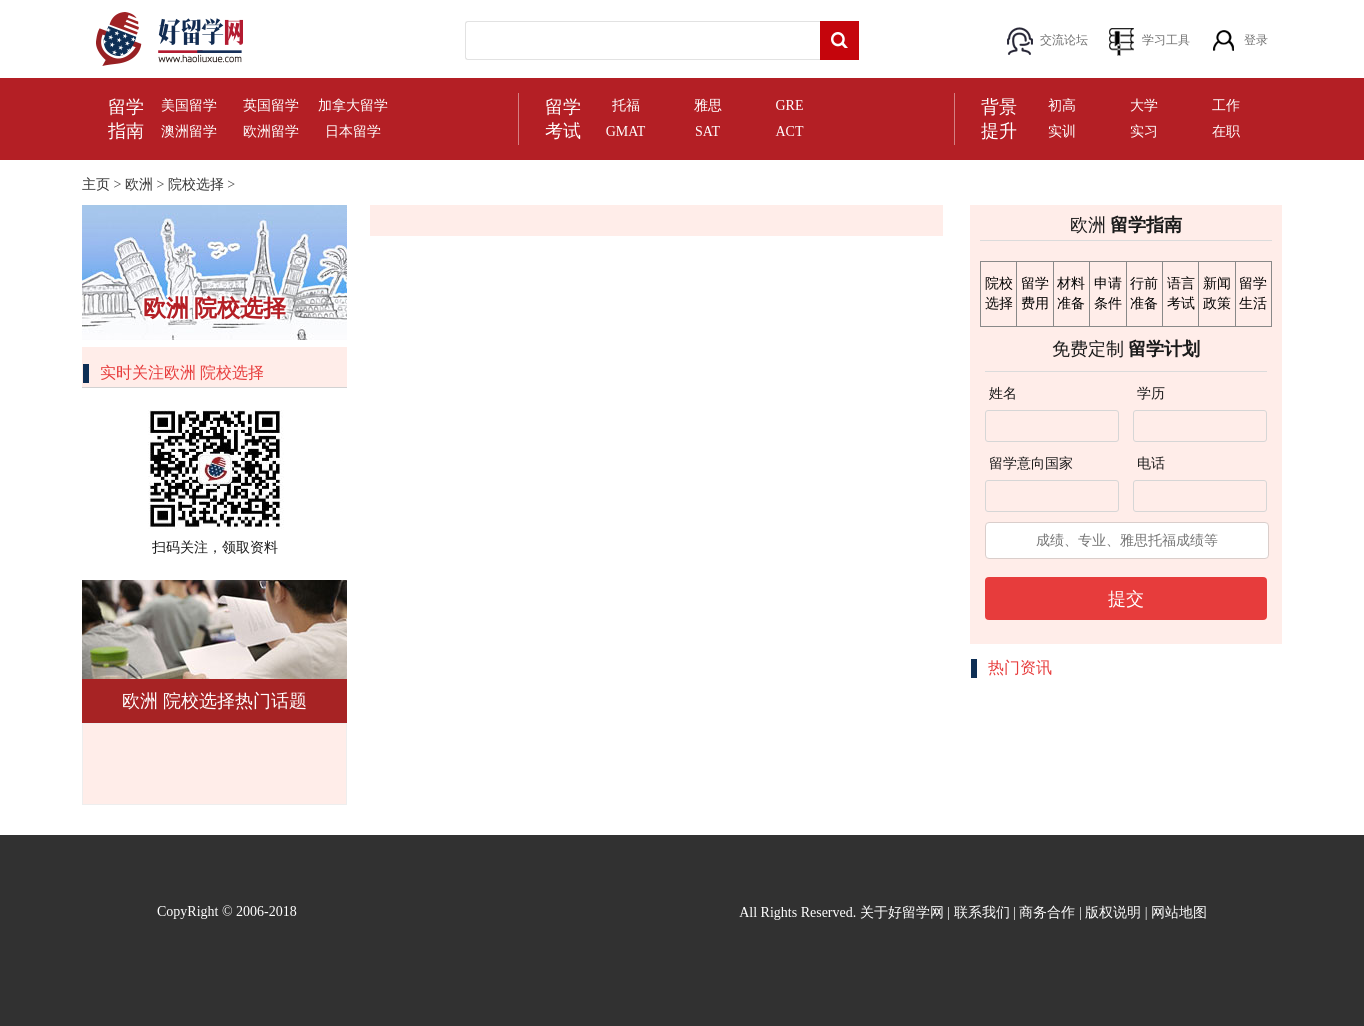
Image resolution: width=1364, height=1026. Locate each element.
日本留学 (353, 131)
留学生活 (1253, 293)
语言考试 (1181, 293)
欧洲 (139, 184)
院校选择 (196, 184)
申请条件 (1108, 293)
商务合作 (1047, 912)
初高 (1062, 105)
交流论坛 (1064, 40)
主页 (96, 184)
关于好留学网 (902, 912)
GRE (790, 105)
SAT (707, 131)
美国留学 (189, 105)
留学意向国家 (1031, 463)
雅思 (708, 105)
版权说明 (1113, 912)
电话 (1151, 463)
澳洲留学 (189, 131)
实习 (1144, 131)
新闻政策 (1217, 293)
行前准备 (1144, 293)
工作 (1226, 105)
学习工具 (1166, 40)
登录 (1256, 40)
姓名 (1003, 393)
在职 (1226, 131)
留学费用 (1035, 293)
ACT (790, 131)
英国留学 (271, 105)
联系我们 (982, 912)
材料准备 (1071, 293)
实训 (1062, 131)
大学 (1144, 105)
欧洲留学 (271, 131)
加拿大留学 (353, 105)
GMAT (626, 131)
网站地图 (1179, 912)
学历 (1151, 393)
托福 (626, 105)
